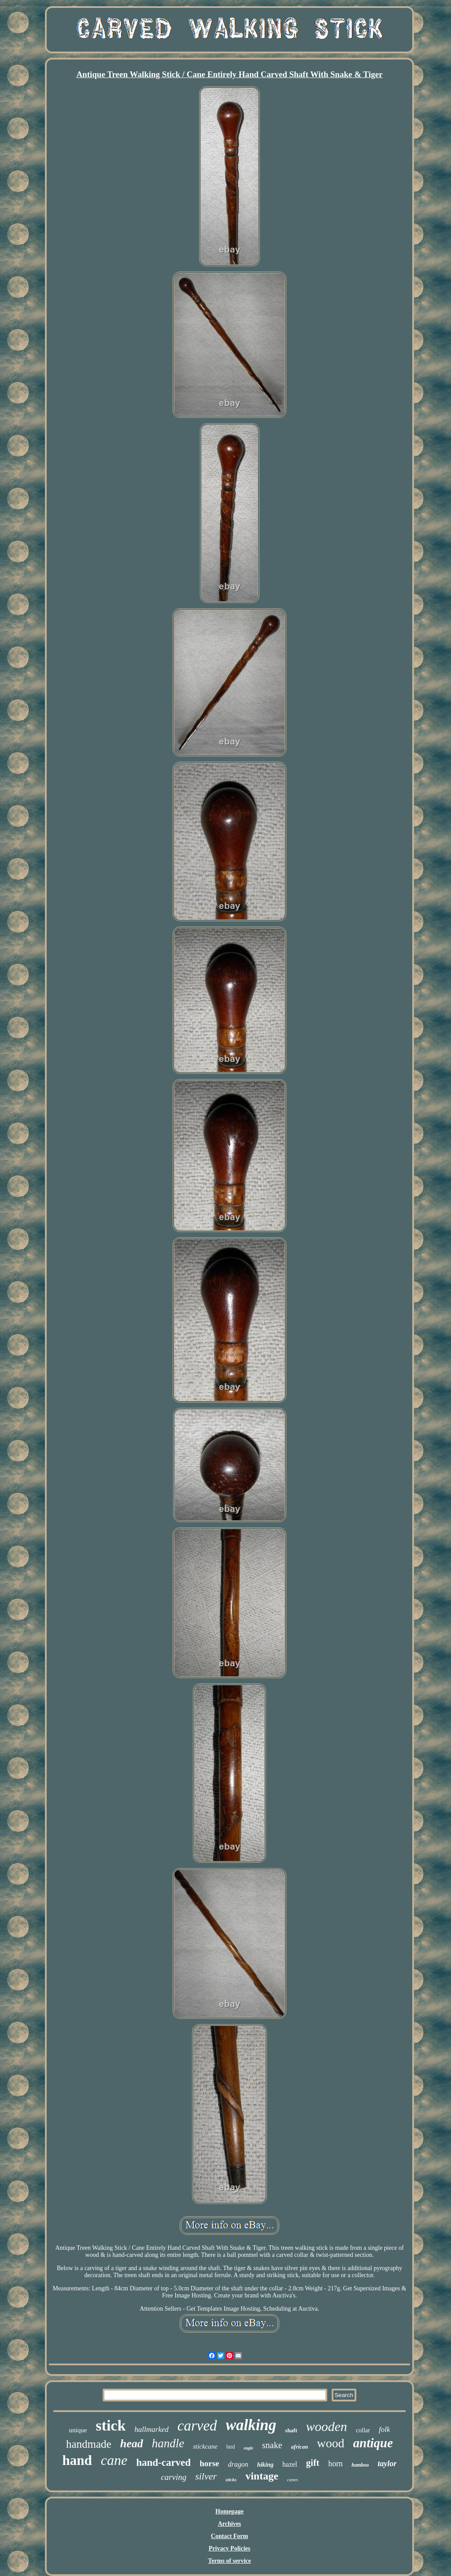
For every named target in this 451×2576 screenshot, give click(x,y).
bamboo (360, 2465)
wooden (326, 2426)
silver (206, 2476)
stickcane (205, 2446)
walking (251, 2425)
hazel (289, 2464)
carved (197, 2426)
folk (384, 2429)
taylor (386, 2463)
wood (330, 2443)
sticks (231, 2479)
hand (77, 2460)
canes (292, 2479)
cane (114, 2460)
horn (335, 2463)
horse (209, 2463)
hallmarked (151, 2429)
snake (272, 2445)
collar (363, 2430)
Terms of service (229, 2560)
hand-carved (163, 2462)
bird (230, 2447)
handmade (88, 2444)
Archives (229, 2523)
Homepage (229, 2511)
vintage (261, 2476)
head (131, 2443)
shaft (291, 2430)
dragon (238, 2464)
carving (173, 2477)
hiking (265, 2464)
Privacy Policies (229, 2548)
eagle (248, 2448)
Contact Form (229, 2536)
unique (78, 2430)
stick (111, 2425)
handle (168, 2443)
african (299, 2446)
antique (373, 2443)
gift (312, 2462)
